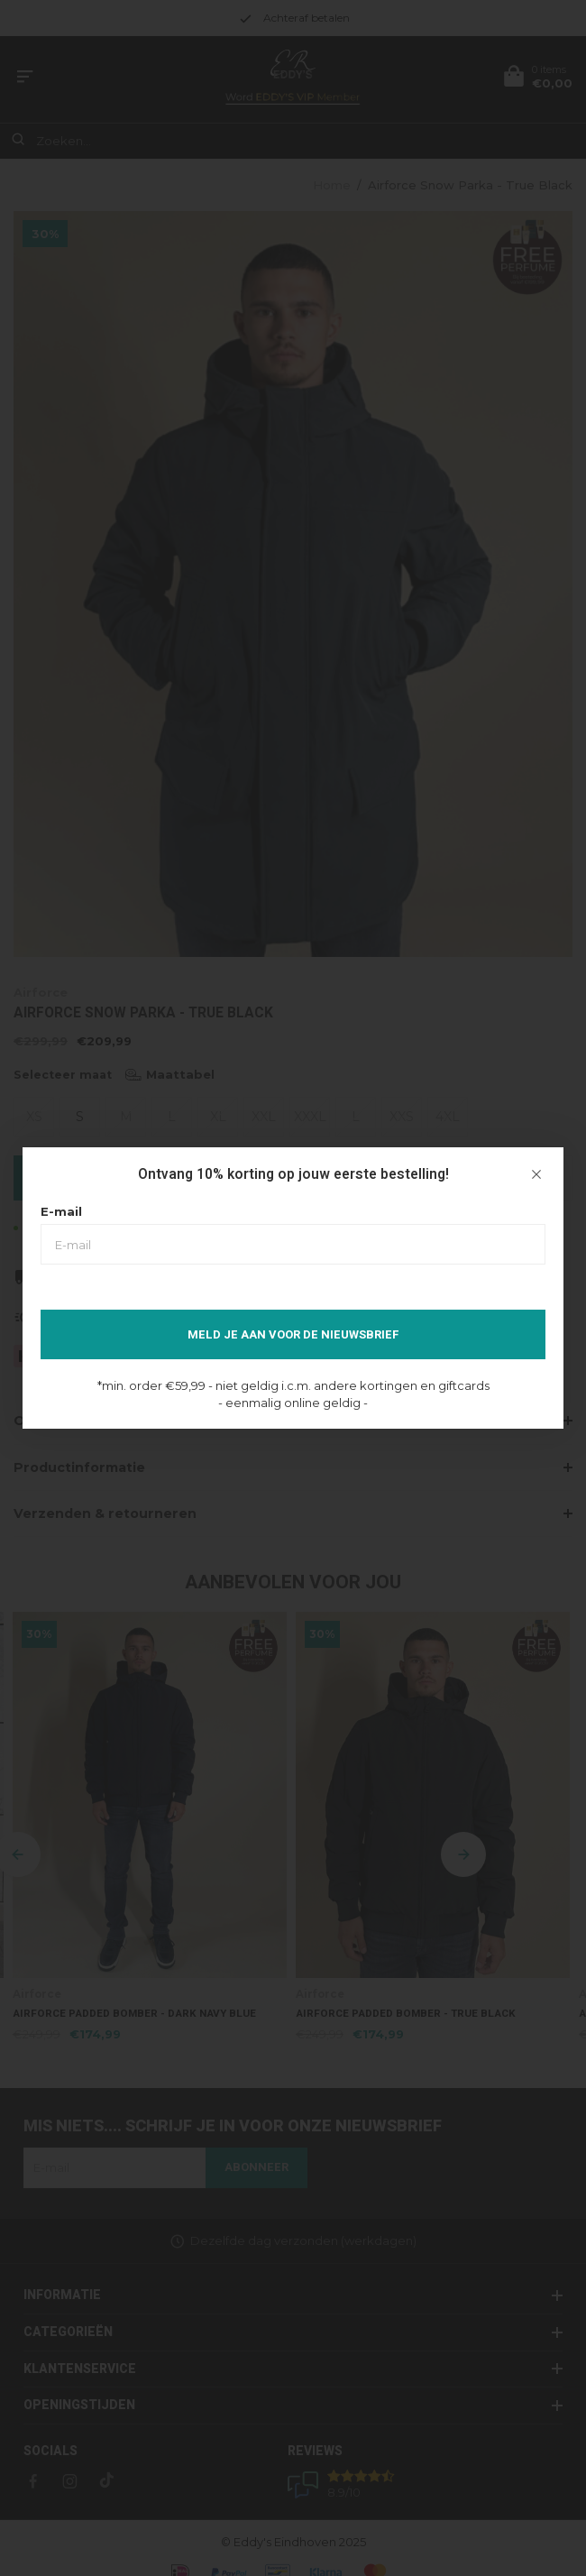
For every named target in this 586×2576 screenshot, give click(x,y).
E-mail (61, 1211)
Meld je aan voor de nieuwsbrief (293, 1334)
